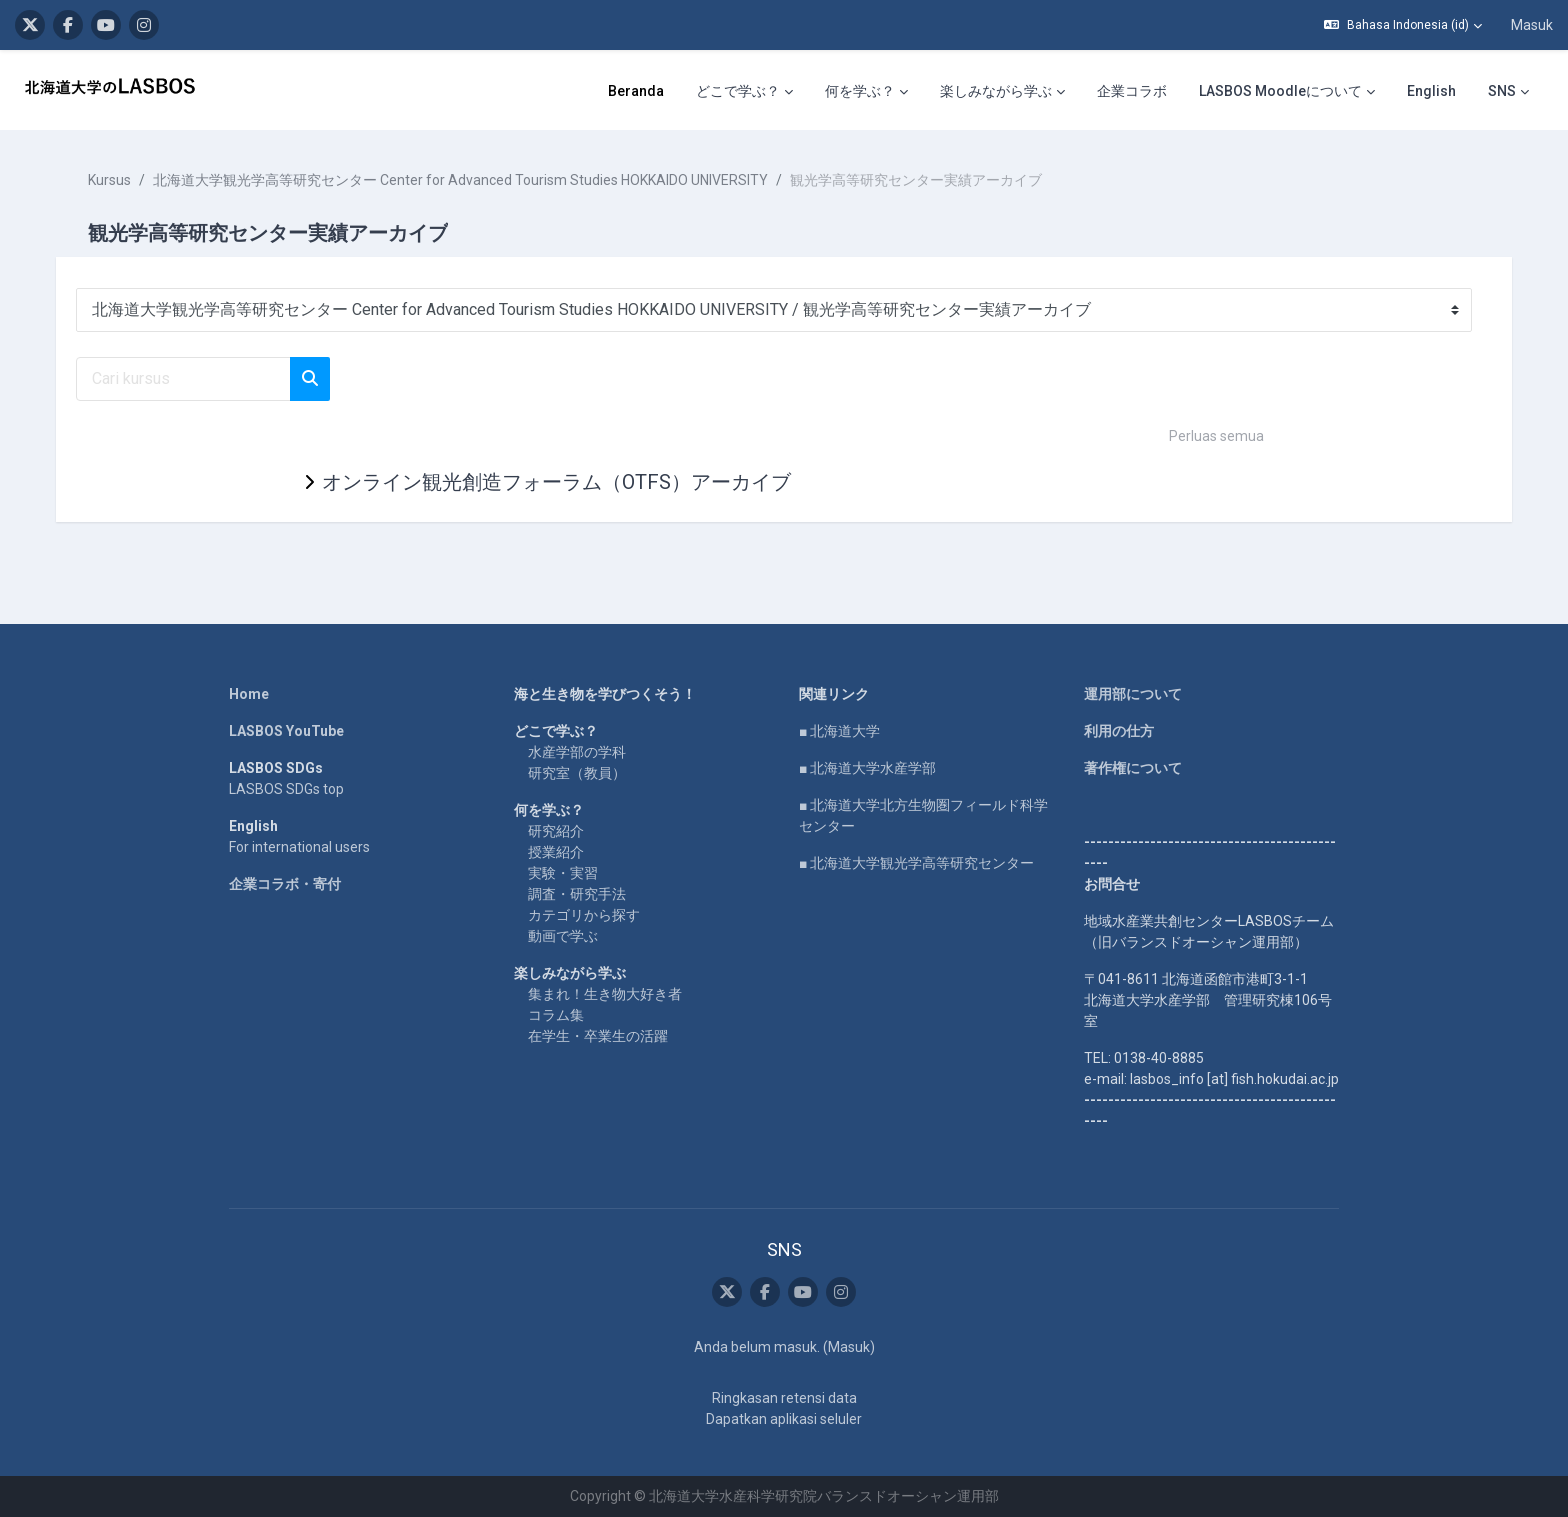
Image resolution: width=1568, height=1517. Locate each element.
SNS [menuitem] (1502, 91)
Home (249, 694)
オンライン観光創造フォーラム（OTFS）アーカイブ (556, 482)
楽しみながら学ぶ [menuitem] (996, 91)
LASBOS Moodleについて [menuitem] (1280, 91)
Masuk (1532, 25)
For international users (299, 847)
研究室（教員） (577, 773)
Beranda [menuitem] (636, 91)
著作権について (1133, 768)
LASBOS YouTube (286, 731)
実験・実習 (563, 873)
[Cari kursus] (183, 379)
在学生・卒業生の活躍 (598, 1036)
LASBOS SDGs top (286, 789)
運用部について (1133, 694)
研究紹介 (556, 831)
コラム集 (556, 1015)
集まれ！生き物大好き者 (605, 994)
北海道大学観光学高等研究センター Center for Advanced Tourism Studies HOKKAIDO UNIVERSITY (460, 180)
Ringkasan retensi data (784, 1398)
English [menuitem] (1431, 91)
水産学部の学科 (577, 752)
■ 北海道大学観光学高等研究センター (916, 863)
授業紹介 (556, 852)
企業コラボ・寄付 (285, 884)
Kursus (109, 180)
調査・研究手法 (577, 894)
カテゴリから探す (584, 915)
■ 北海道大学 (839, 731)
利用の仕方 (1119, 731)
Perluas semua (1216, 436)
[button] (1403, 25)
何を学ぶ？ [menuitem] (860, 91)
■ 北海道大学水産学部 (867, 768)
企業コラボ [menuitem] (1132, 91)
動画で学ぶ (563, 936)
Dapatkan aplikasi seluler (784, 1419)
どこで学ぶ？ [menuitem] (738, 91)
